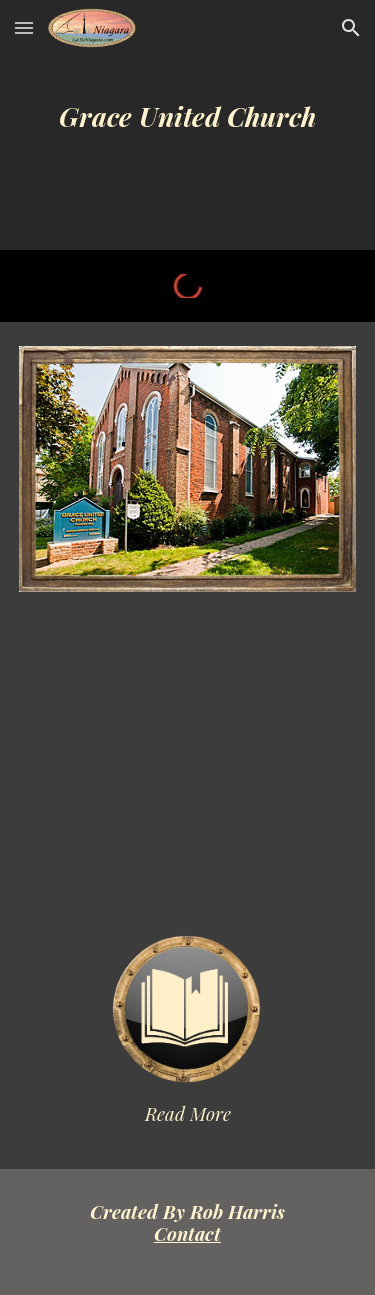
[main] (188, 125)
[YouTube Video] (188, 763)
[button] (24, 27)
